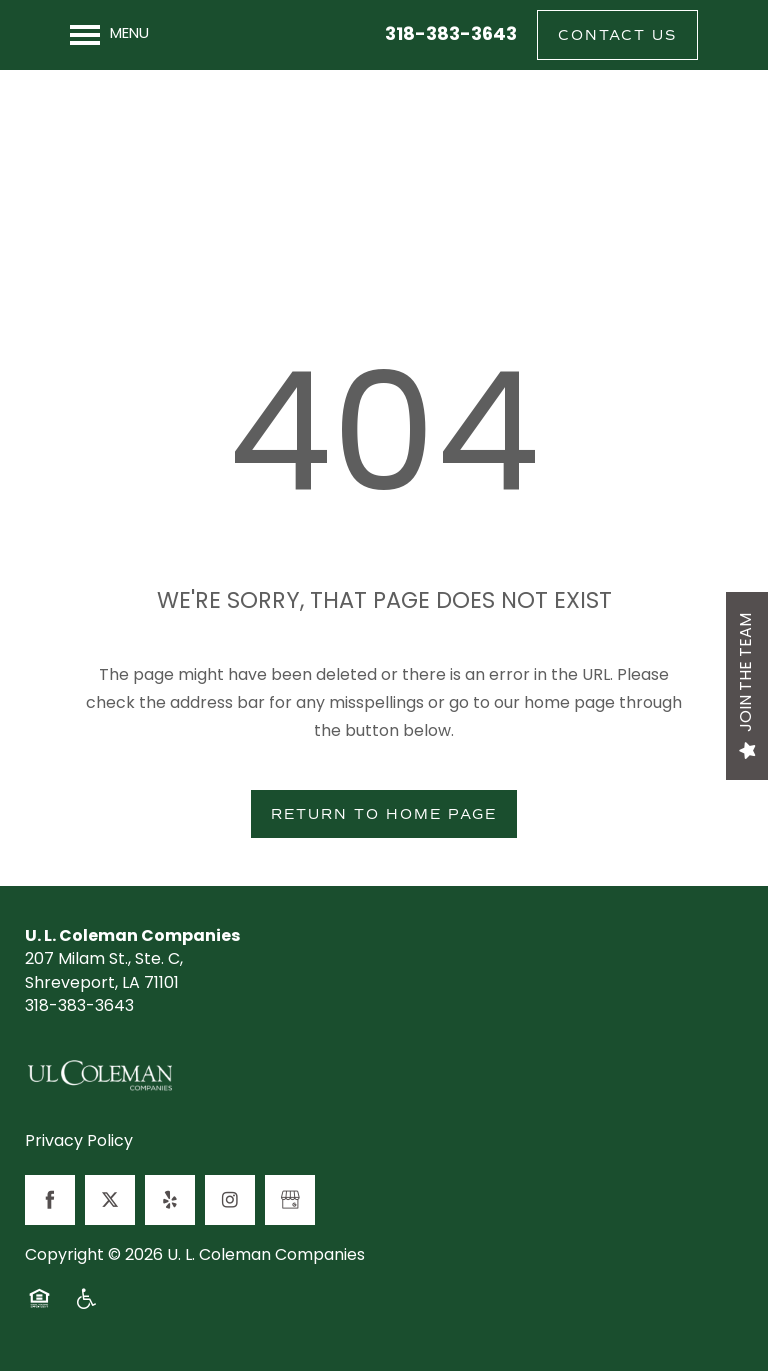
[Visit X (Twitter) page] (110, 1200)
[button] (617, 35)
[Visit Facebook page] (50, 1200)
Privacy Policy (79, 1143)
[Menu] (109, 35)
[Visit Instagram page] (230, 1200)
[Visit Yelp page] (170, 1200)
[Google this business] (290, 1200)
